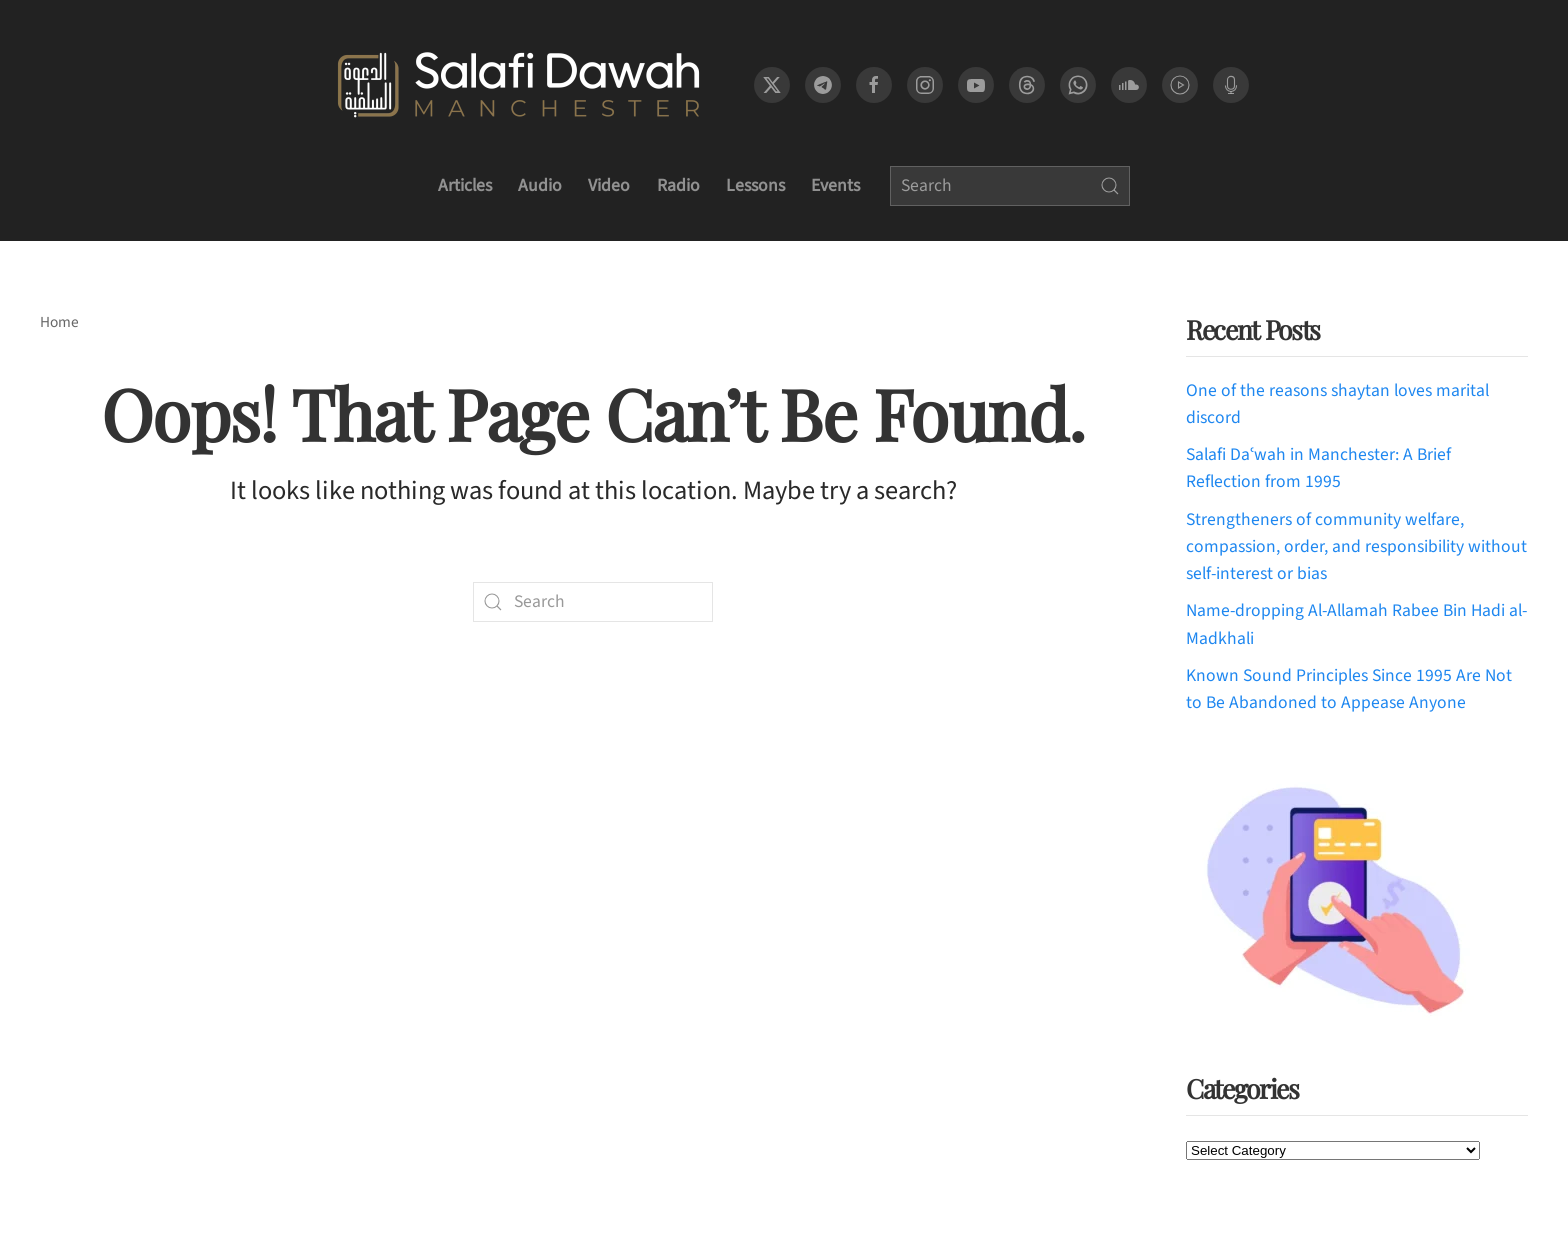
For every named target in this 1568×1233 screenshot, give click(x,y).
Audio (540, 185)
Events (835, 185)
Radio (678, 185)
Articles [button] (465, 185)
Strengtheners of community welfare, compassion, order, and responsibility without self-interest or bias (1356, 547)
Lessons (755, 185)
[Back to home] (518, 85)
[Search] (1010, 186)
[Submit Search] (1110, 186)
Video (609, 185)
